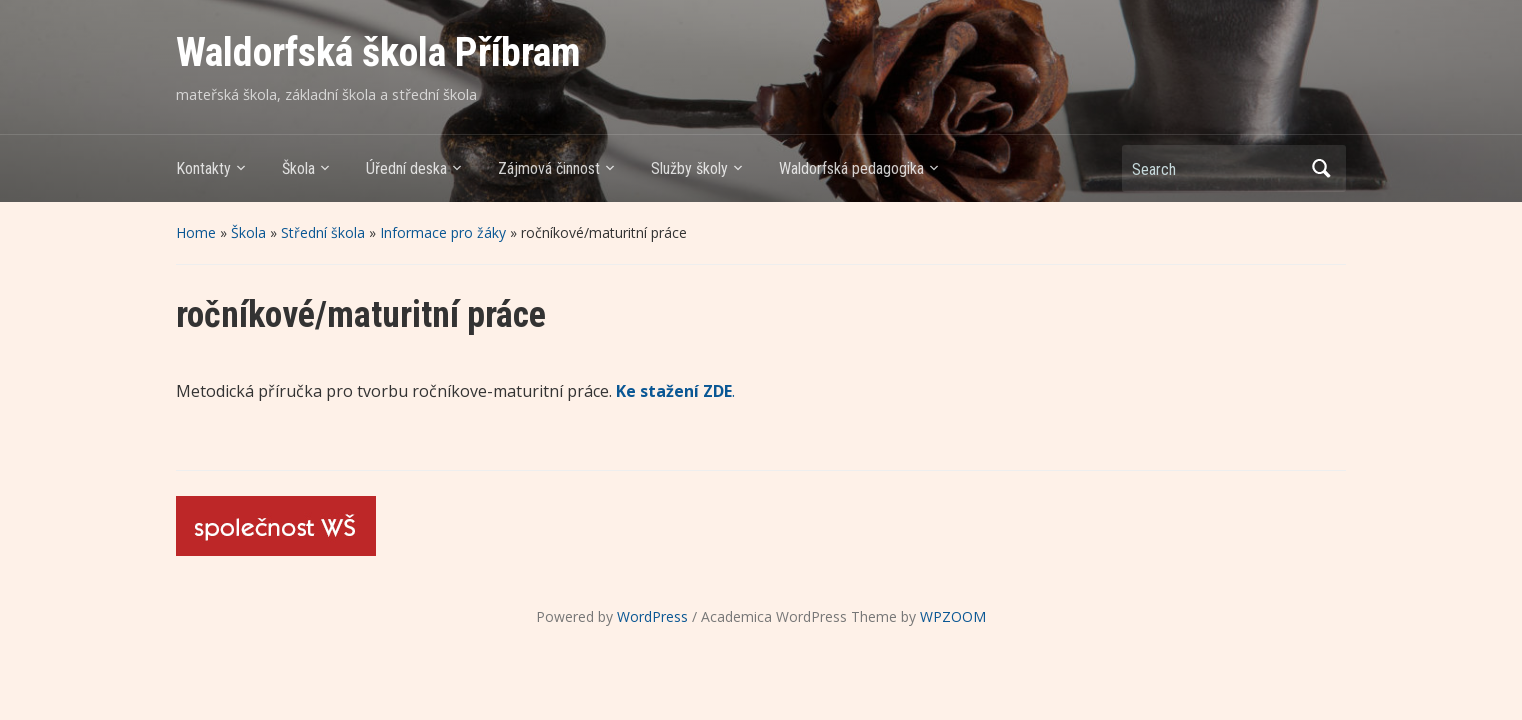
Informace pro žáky (443, 232)
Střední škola (323, 232)
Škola (298, 168)
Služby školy (689, 168)
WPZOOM (953, 616)
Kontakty (203, 168)
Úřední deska (406, 168)
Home (196, 232)
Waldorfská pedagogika (851, 168)
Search (1321, 168)
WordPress (652, 616)
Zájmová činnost (549, 168)
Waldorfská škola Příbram (378, 52)
